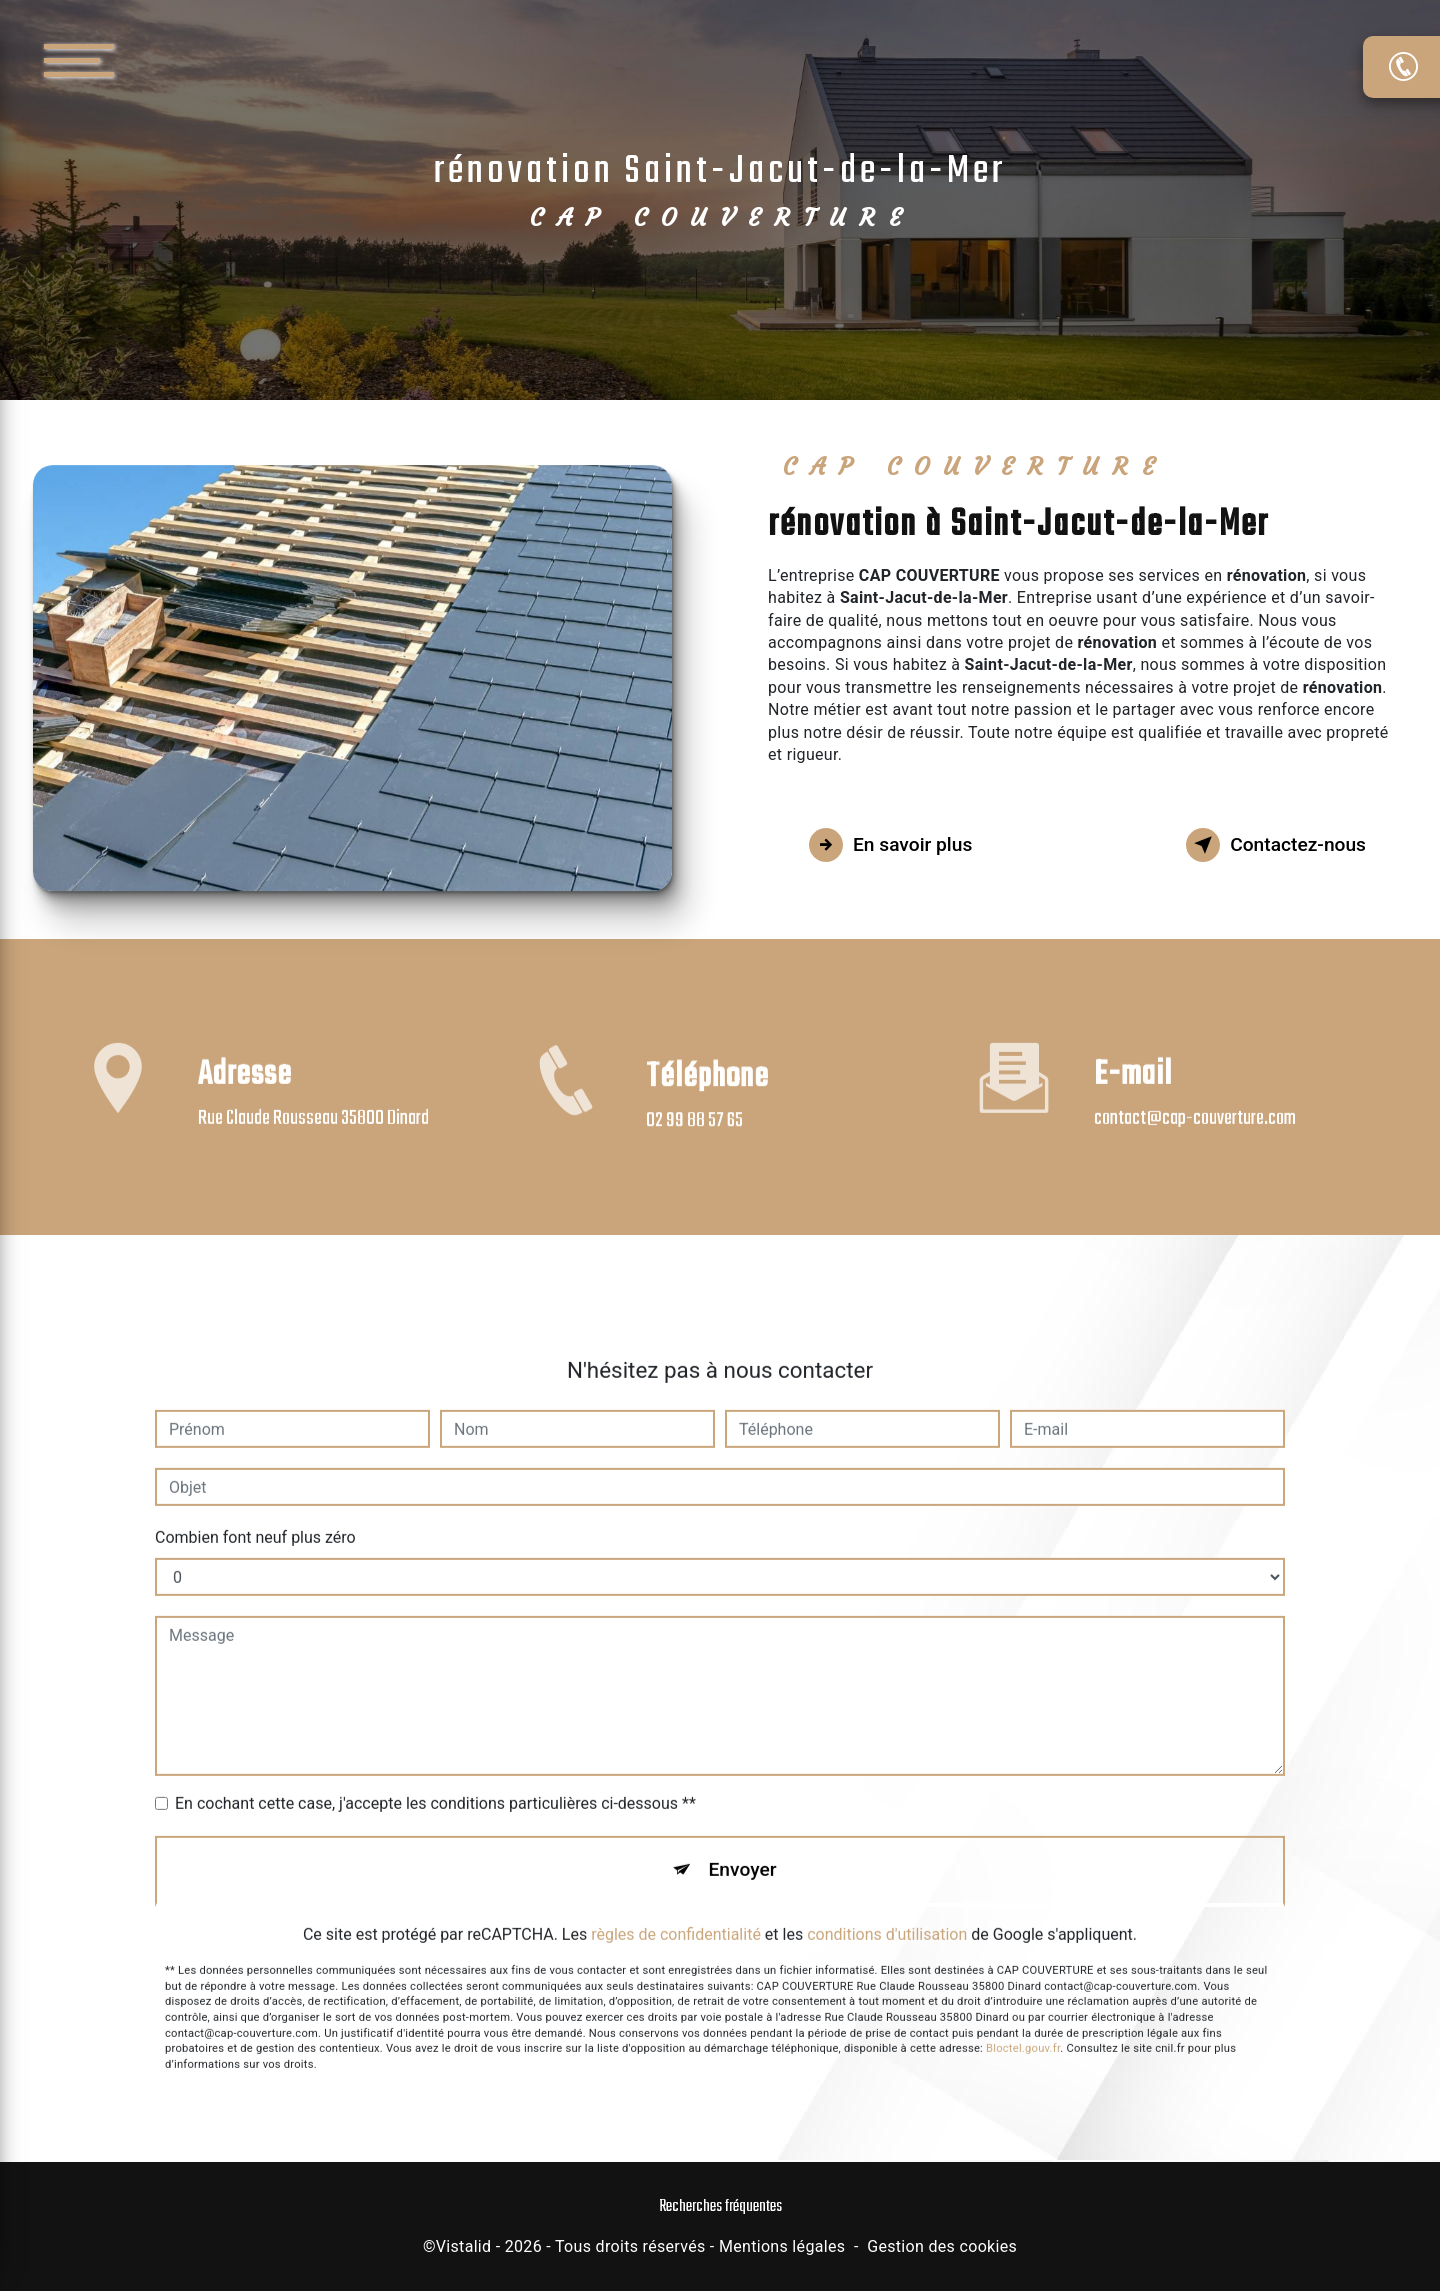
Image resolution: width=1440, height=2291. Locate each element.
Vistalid (464, 2246)
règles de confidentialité (676, 1909)
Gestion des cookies (942, 2246)
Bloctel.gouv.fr (1023, 2024)
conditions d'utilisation (887, 1909)
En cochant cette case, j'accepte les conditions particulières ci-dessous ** (435, 1778)
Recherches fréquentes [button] (720, 2206)
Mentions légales (782, 2246)
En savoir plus (890, 845)
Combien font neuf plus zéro (255, 1512)
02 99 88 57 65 (694, 1144)
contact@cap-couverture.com (1195, 1093)
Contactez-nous (1276, 845)
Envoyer (743, 1844)
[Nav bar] (139, 59)
